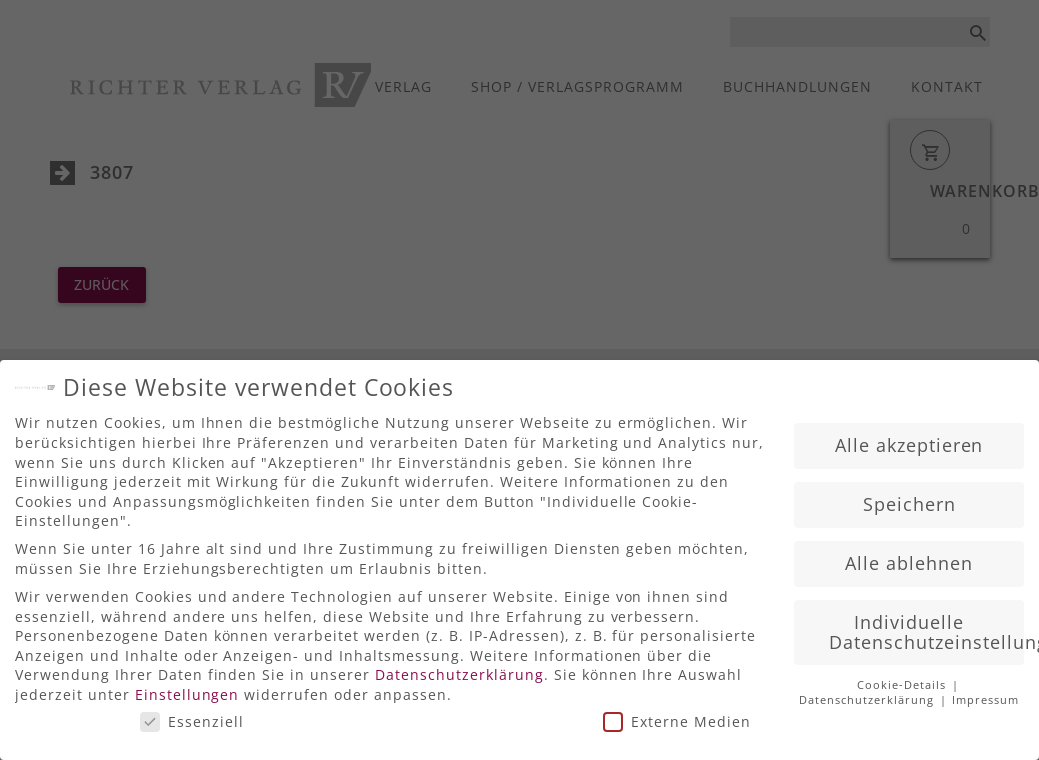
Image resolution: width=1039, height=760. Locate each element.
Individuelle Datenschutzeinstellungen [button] (926, 624)
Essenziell (192, 712)
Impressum (985, 692)
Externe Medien (677, 712)
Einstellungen (187, 686)
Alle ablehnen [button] (909, 555)
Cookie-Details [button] (903, 677)
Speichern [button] (909, 496)
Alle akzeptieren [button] (909, 437)
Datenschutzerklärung (459, 666)
